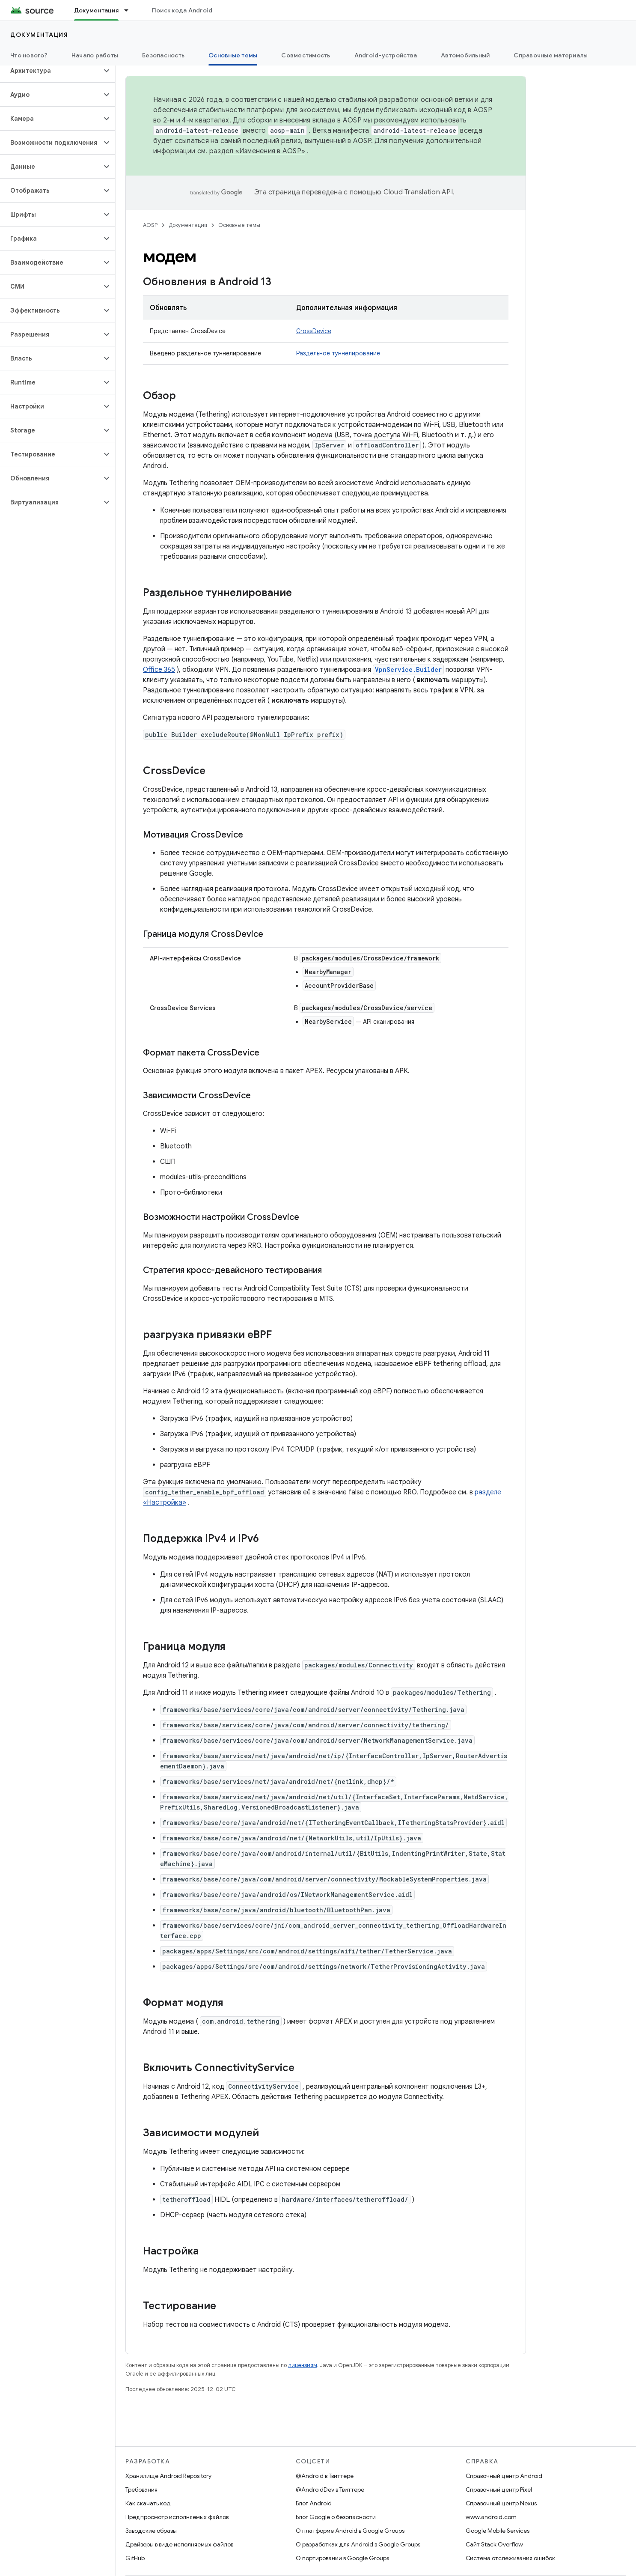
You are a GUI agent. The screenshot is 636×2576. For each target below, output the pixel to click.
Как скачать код (148, 2503)
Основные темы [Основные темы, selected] (232, 55)
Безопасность (163, 55)
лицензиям (302, 2365)
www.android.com (491, 2517)
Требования (141, 2489)
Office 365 (159, 669)
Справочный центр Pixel (499, 2489)
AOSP (150, 225)
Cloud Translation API (418, 192)
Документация (39, 35)
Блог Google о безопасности (336, 2517)
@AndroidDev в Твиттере (330, 2489)
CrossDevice (313, 331)
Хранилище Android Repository (168, 2476)
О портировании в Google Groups (342, 2558)
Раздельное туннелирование (338, 353)
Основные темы (239, 225)
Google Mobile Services (497, 2530)
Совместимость (305, 55)
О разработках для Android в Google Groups (358, 2544)
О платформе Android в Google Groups (350, 2530)
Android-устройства (385, 55)
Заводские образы (151, 2530)
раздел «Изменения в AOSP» (257, 151)
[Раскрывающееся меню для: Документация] (130, 10)
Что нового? (29, 55)
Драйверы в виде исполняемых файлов (179, 2544)
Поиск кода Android (182, 10)
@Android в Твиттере (325, 2476)
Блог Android (314, 2503)
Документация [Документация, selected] (96, 10)
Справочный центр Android (504, 2476)
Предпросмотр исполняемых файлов (177, 2517)
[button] (50, 71)
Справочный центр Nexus (501, 2503)
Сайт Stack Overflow (494, 2544)
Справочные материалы (551, 55)
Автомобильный (465, 55)
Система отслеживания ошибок (510, 2558)
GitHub (135, 2558)
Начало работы (94, 55)
